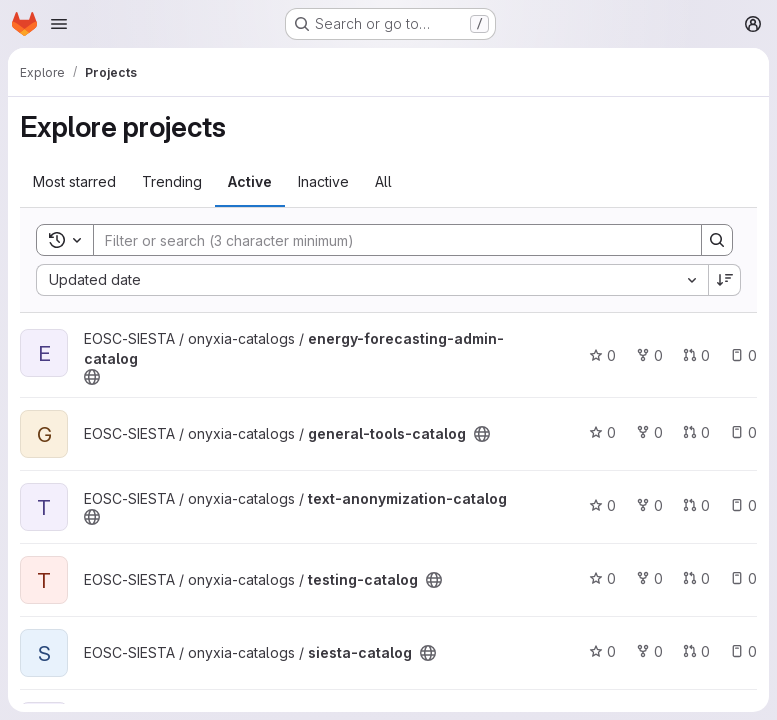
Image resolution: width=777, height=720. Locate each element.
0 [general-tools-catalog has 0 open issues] (743, 432)
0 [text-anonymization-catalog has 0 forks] (649, 505)
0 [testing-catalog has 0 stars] (602, 578)
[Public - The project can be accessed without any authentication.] (92, 377)
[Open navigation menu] (59, 24)
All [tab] (383, 181)
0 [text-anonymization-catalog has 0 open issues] (743, 505)
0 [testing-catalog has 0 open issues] (743, 578)
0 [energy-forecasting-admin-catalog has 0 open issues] (743, 355)
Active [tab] (250, 181)
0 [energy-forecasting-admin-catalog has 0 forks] (649, 355)
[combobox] (372, 280)
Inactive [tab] (323, 181)
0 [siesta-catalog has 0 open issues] (743, 651)
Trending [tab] (172, 181)
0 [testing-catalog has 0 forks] (649, 578)
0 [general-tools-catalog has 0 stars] (602, 432)
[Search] (387, 240)
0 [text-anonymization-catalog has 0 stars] (602, 505)
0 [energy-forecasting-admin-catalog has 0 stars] (602, 355)
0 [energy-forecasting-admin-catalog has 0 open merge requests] (696, 355)
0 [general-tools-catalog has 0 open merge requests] (696, 432)
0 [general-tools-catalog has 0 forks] (649, 432)
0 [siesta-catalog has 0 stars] (602, 651)
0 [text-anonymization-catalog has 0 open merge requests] (696, 505)
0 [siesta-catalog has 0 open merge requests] (696, 651)
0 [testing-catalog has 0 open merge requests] (696, 578)
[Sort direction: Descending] (725, 280)
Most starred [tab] (74, 181)
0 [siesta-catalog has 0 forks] (649, 651)
